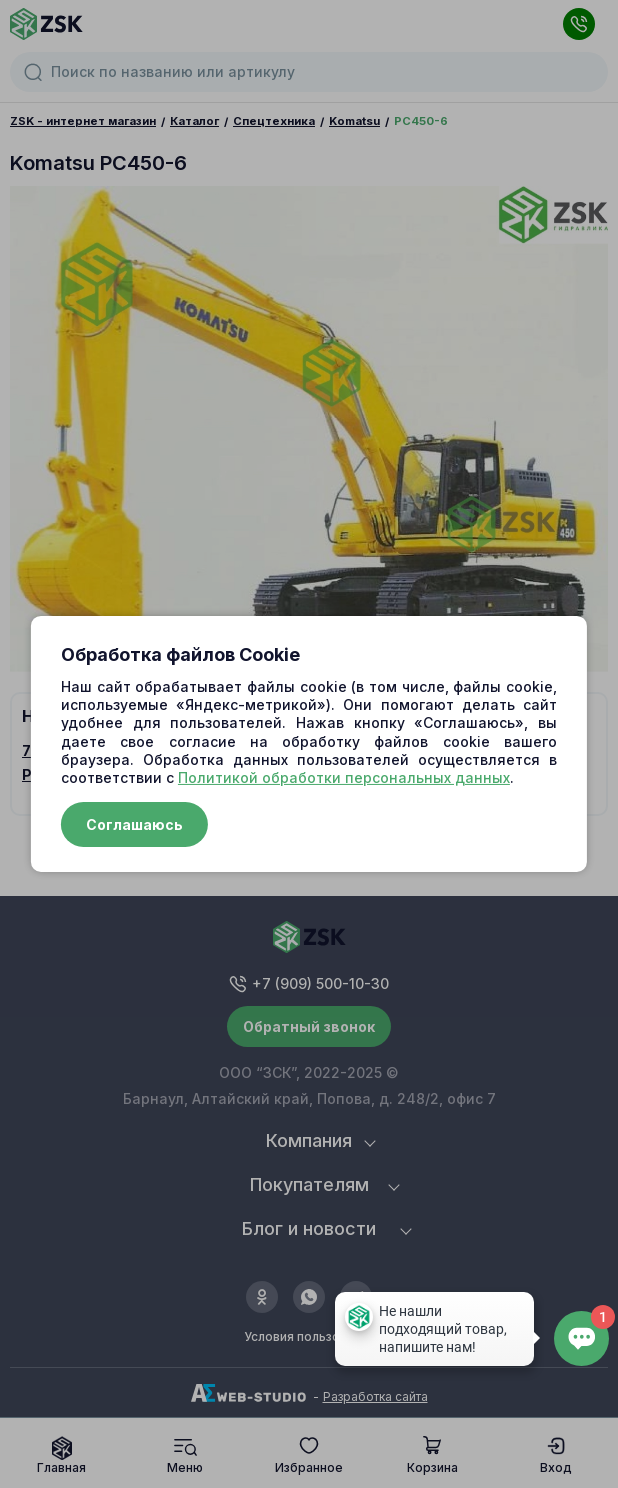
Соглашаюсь (134, 824)
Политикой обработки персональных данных (344, 777)
